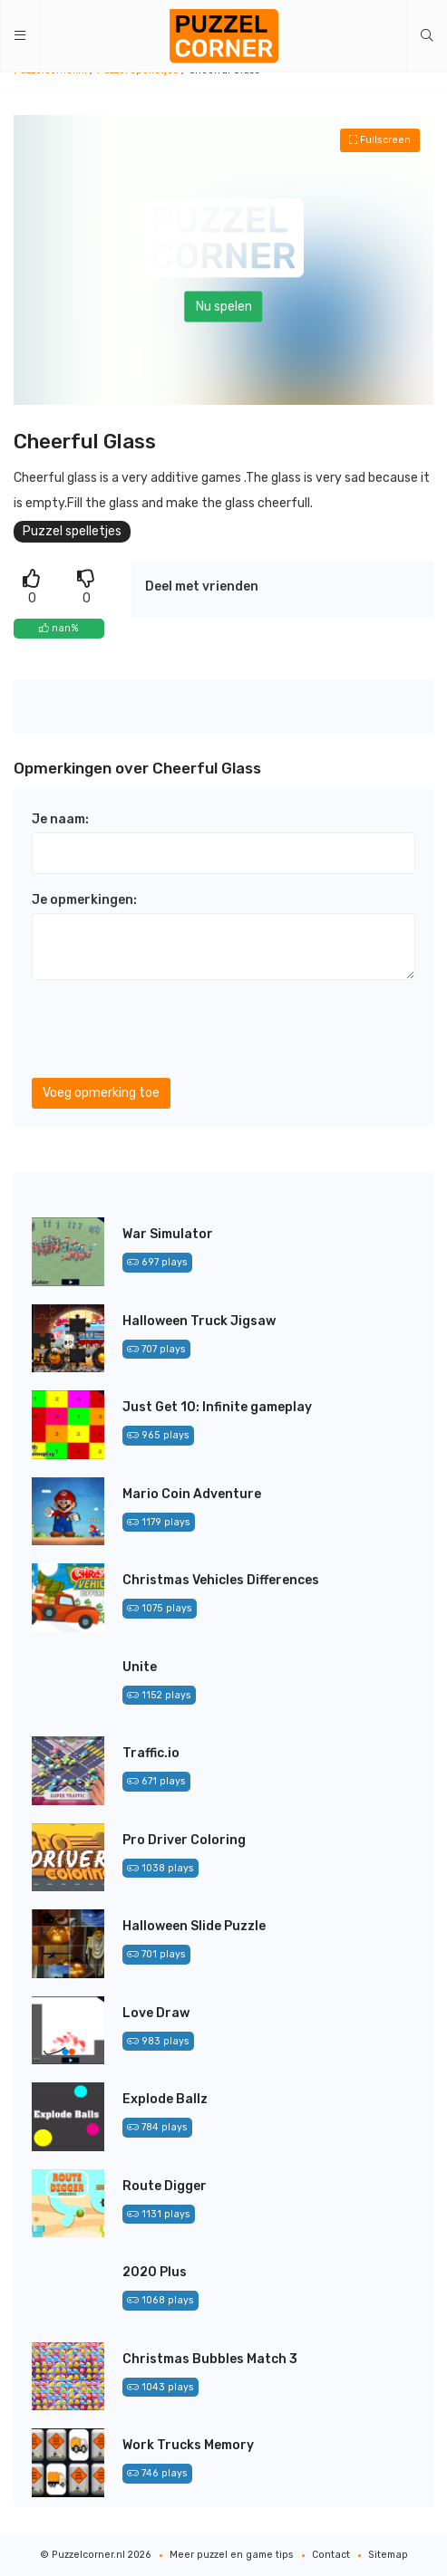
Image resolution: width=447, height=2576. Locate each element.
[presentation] (169, 1029)
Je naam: (60, 819)
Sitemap (388, 2555)
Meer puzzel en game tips (232, 2555)
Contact (331, 2555)
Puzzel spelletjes (72, 531)
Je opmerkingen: (84, 900)
